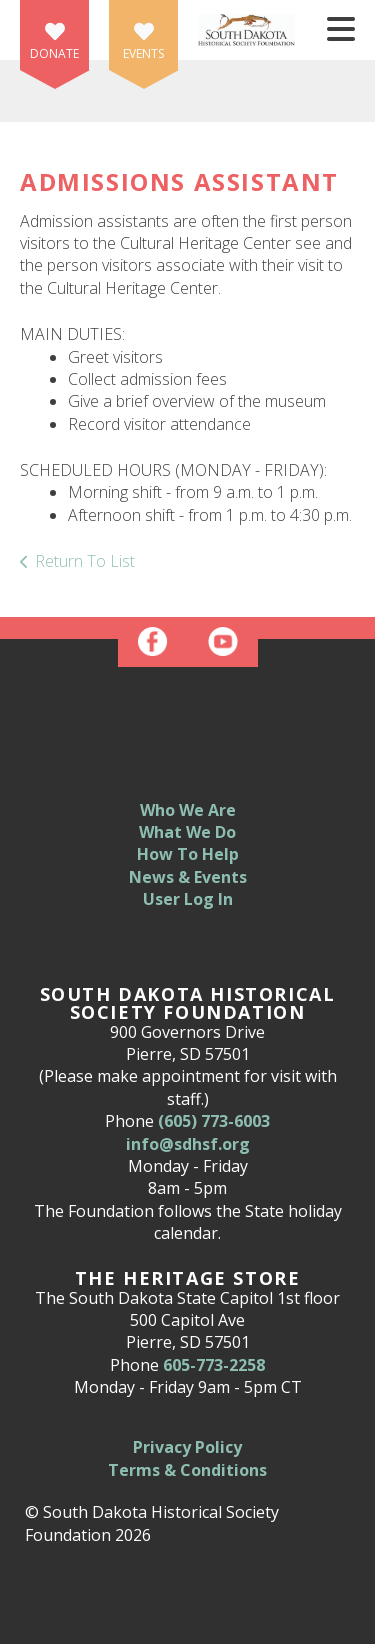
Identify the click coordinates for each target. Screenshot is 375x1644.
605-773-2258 (214, 1365)
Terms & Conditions (187, 1470)
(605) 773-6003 (214, 1121)
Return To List (85, 561)
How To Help (188, 854)
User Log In (188, 899)
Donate (54, 53)
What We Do (187, 832)
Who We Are (188, 810)
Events (143, 53)
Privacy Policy (187, 1447)
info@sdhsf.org (188, 1144)
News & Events (188, 877)
